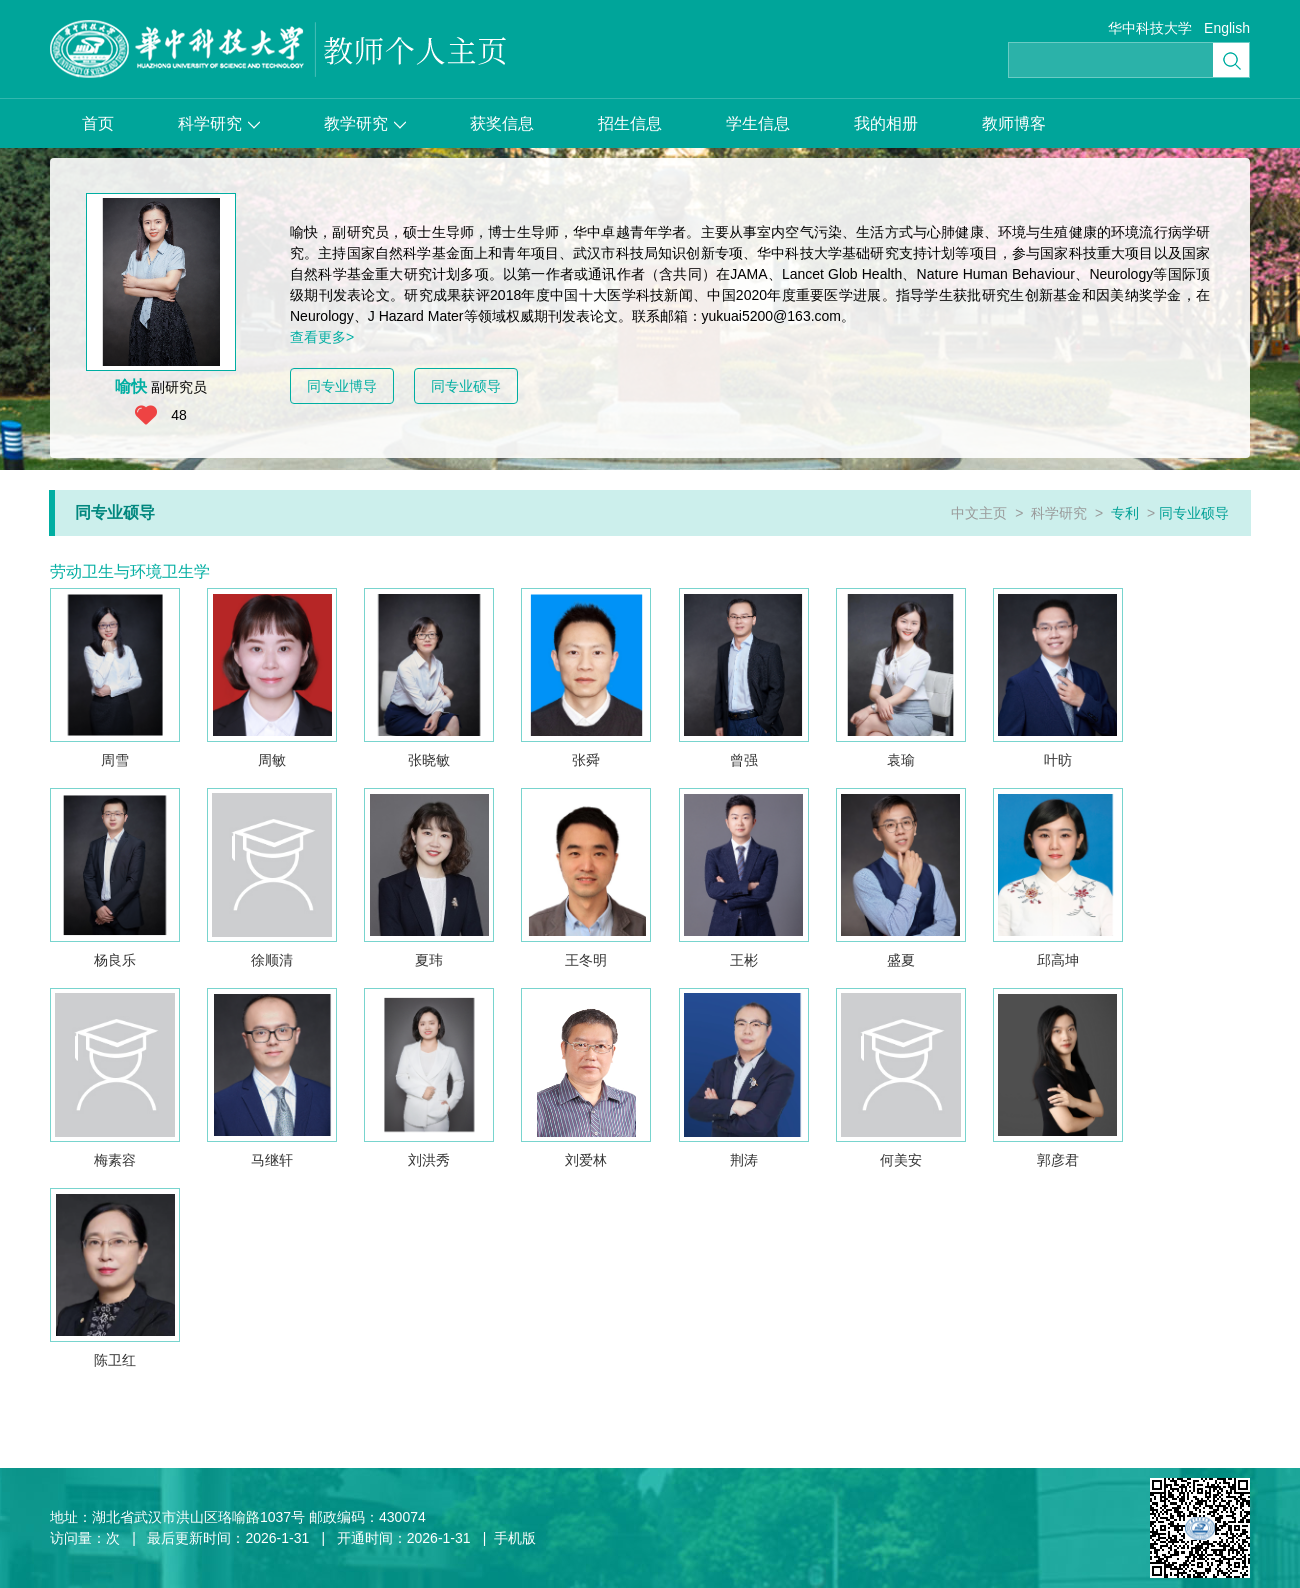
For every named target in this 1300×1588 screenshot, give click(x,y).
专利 (1125, 513)
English (1227, 28)
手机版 (515, 1538)
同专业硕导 (466, 386)
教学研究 (365, 123)
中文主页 (979, 513)
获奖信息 (502, 123)
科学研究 (219, 123)
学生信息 (758, 123)
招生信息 (630, 123)
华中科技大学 (1150, 28)
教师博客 (1014, 123)
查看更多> (322, 337)
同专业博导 (342, 386)
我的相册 (886, 123)
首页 (98, 123)
